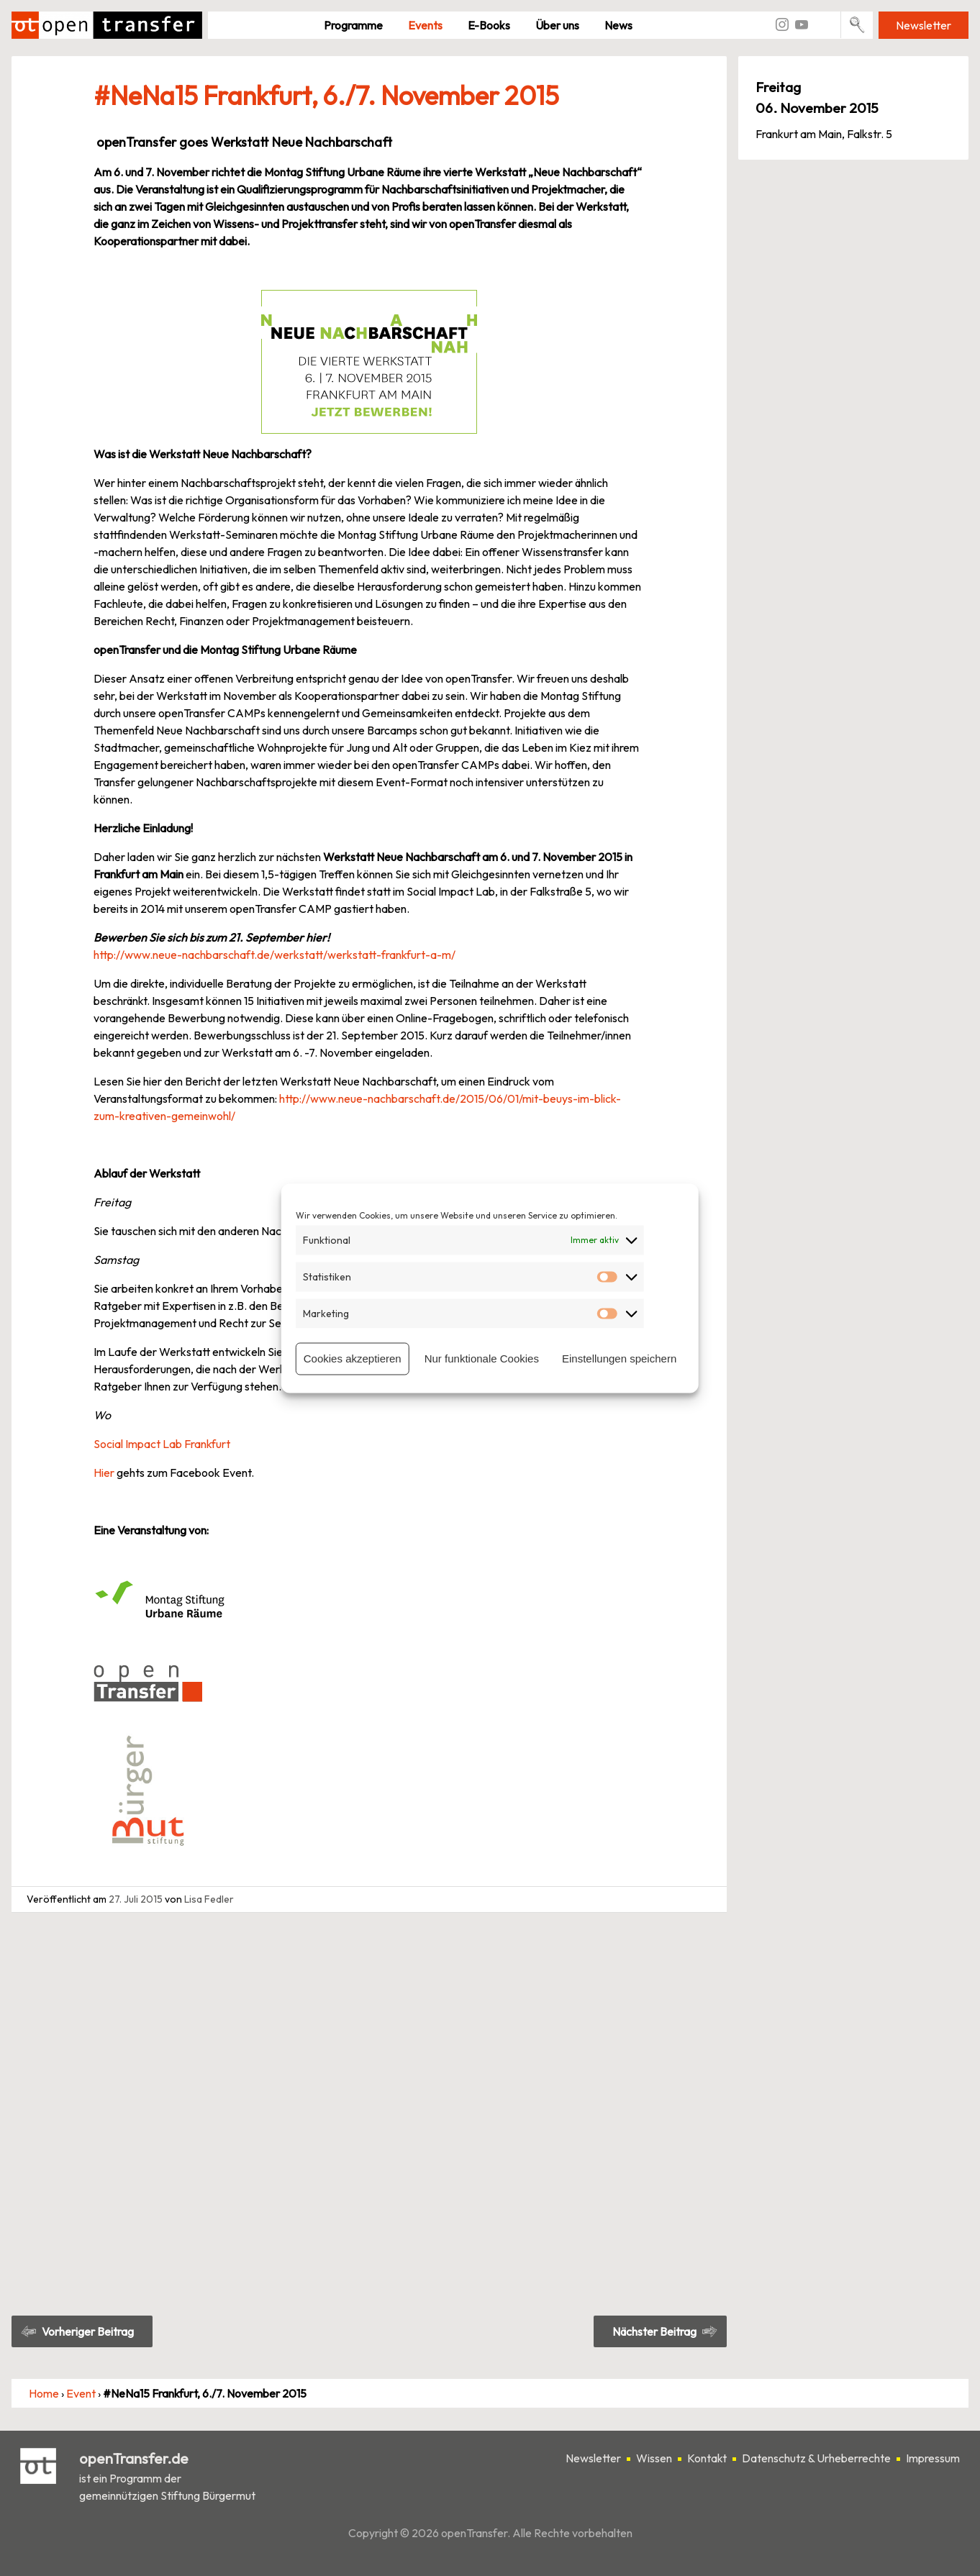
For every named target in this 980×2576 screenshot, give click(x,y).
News (618, 25)
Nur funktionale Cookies (482, 1358)
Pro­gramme (353, 25)
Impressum (933, 2458)
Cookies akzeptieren (352, 1358)
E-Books (489, 25)
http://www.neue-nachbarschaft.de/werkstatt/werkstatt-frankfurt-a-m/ (274, 954)
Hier (104, 1472)
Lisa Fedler (209, 1899)
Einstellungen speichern (619, 1358)
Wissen (654, 2458)
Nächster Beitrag (654, 2331)
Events (425, 25)
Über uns (557, 25)
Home (44, 2393)
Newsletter (923, 25)
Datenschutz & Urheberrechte (816, 2458)
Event (81, 2393)
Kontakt (707, 2458)
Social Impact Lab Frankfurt (162, 1444)
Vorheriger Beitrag (88, 2331)
